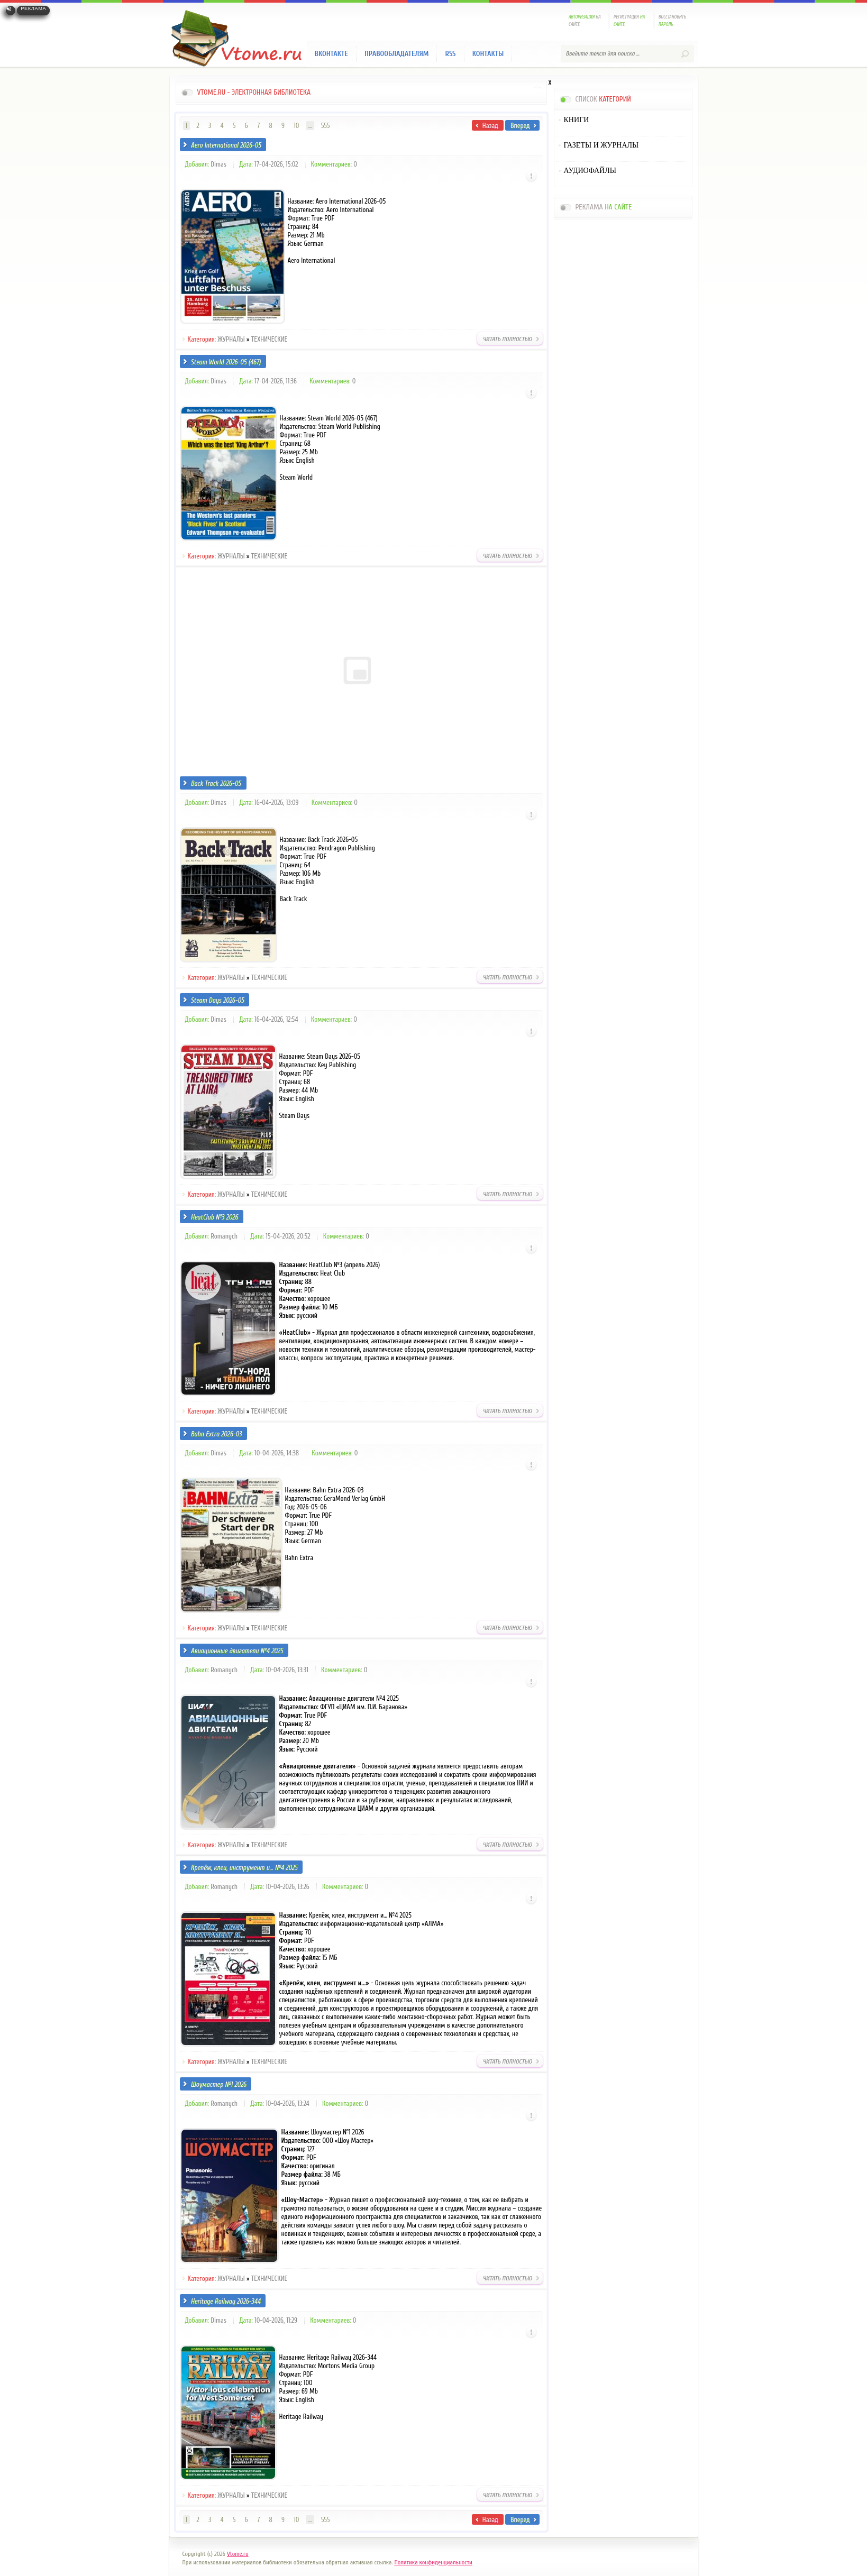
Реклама (33, 8)
